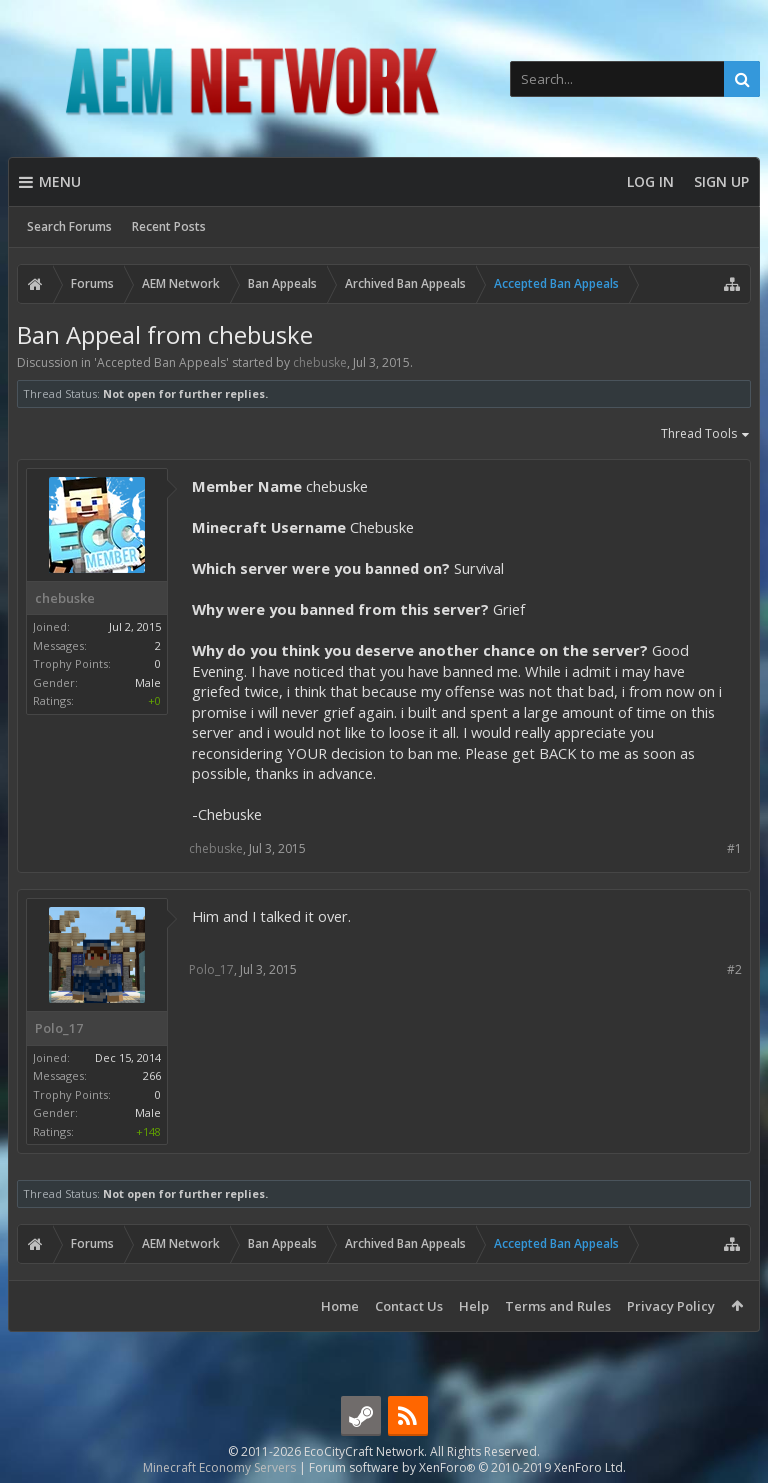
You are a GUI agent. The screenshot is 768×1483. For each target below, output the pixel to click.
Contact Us (409, 1306)
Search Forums (69, 226)
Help (474, 1306)
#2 (734, 969)
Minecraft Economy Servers (219, 1467)
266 (152, 1075)
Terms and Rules (558, 1306)
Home (340, 1306)
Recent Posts (169, 226)
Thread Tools (706, 435)
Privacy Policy (671, 1306)
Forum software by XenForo (467, 1467)
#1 (734, 848)
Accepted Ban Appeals (161, 362)
